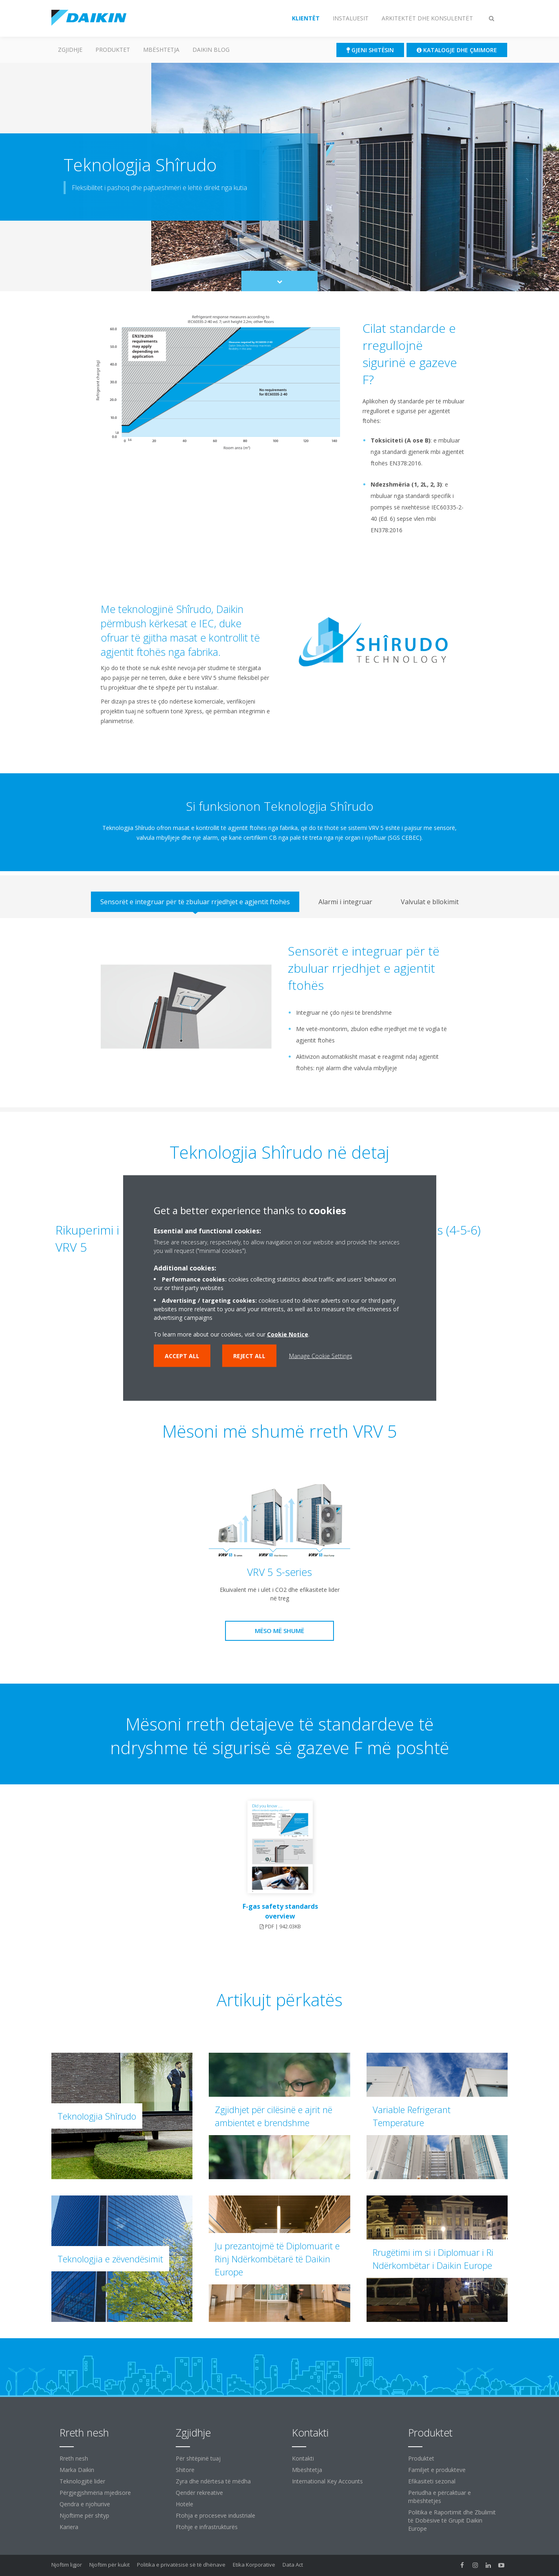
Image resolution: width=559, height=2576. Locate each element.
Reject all (249, 1356)
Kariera (69, 2527)
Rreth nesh (74, 2458)
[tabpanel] (279, 1012)
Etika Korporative (254, 2564)
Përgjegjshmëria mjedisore (95, 2492)
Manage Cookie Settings (320, 1356)
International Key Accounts (327, 2481)
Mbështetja (161, 49)
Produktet (112, 49)
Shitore (185, 2470)
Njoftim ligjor (66, 2564)
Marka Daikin (77, 2470)
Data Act (293, 2564)
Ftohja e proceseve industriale (215, 2515)
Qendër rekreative (199, 2492)
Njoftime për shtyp (84, 2515)
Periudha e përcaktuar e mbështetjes (439, 2497)
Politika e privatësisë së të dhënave (181, 2564)
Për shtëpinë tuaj (198, 2458)
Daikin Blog (211, 49)
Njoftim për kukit (109, 2564)
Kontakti (303, 2458)
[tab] (195, 902)
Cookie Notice (287, 1334)
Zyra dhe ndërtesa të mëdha (213, 2481)
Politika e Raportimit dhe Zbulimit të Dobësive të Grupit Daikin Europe (452, 2520)
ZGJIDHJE (70, 49)
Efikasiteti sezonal (431, 2481)
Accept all (182, 1356)
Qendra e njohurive (85, 2504)
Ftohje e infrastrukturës (207, 2527)
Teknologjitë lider (82, 2481)
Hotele (184, 2504)
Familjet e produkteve (437, 2470)
